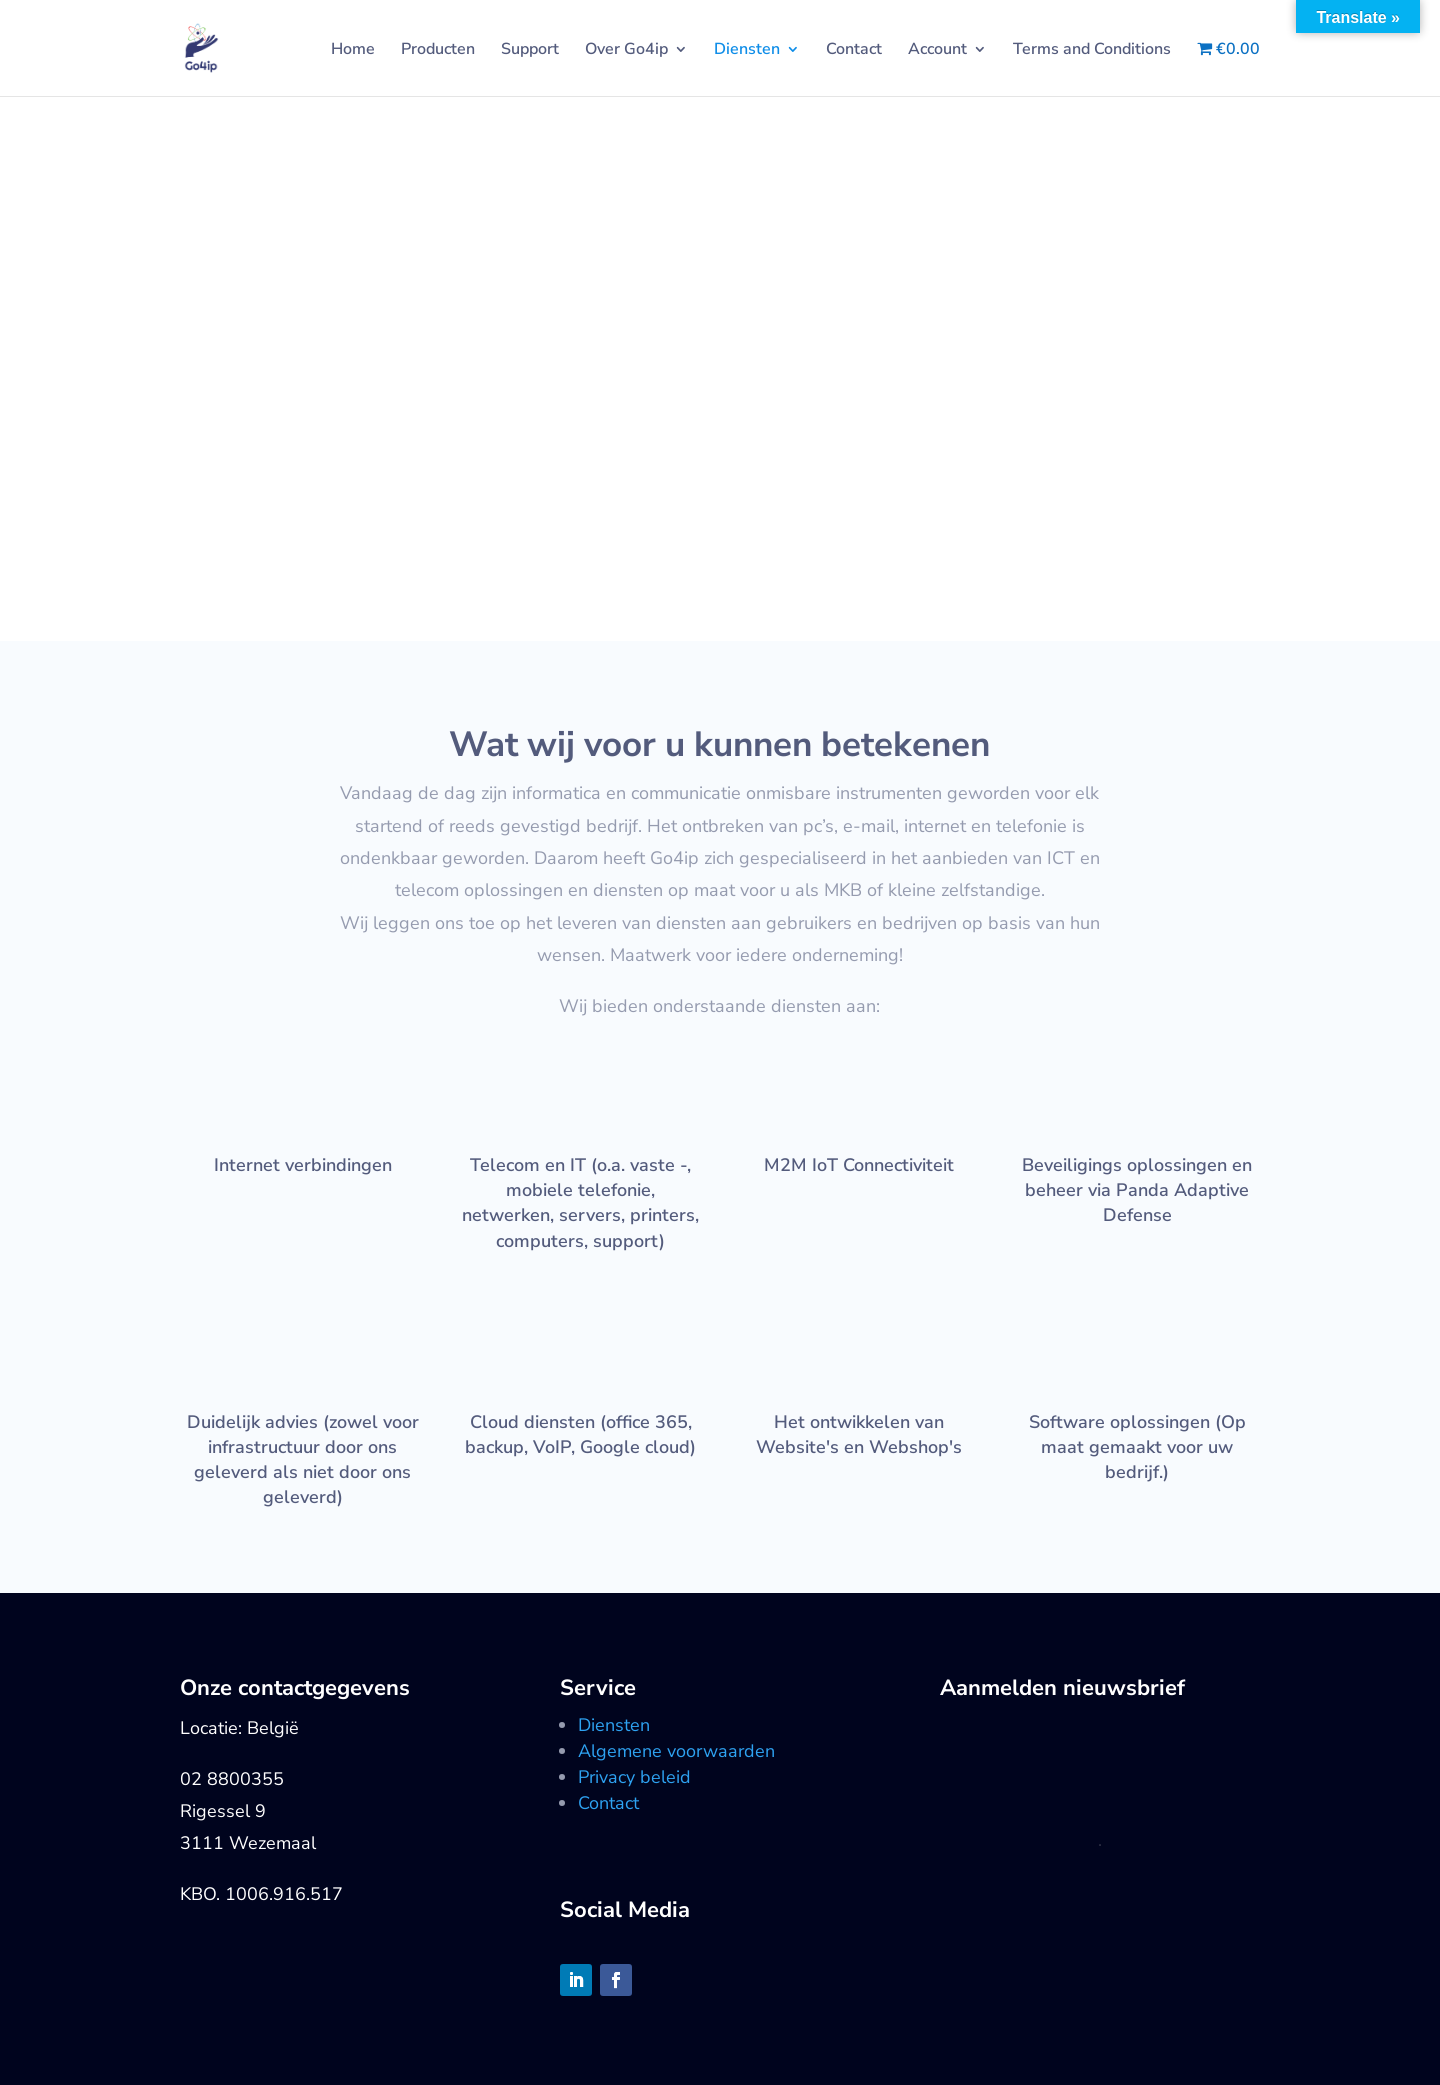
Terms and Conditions (1092, 51)
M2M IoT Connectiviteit (859, 1165)
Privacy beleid (634, 1777)
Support (530, 51)
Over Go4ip (626, 51)
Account (937, 51)
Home (353, 51)
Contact (854, 51)
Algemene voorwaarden (676, 1751)
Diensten (747, 51)
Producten (438, 51)
